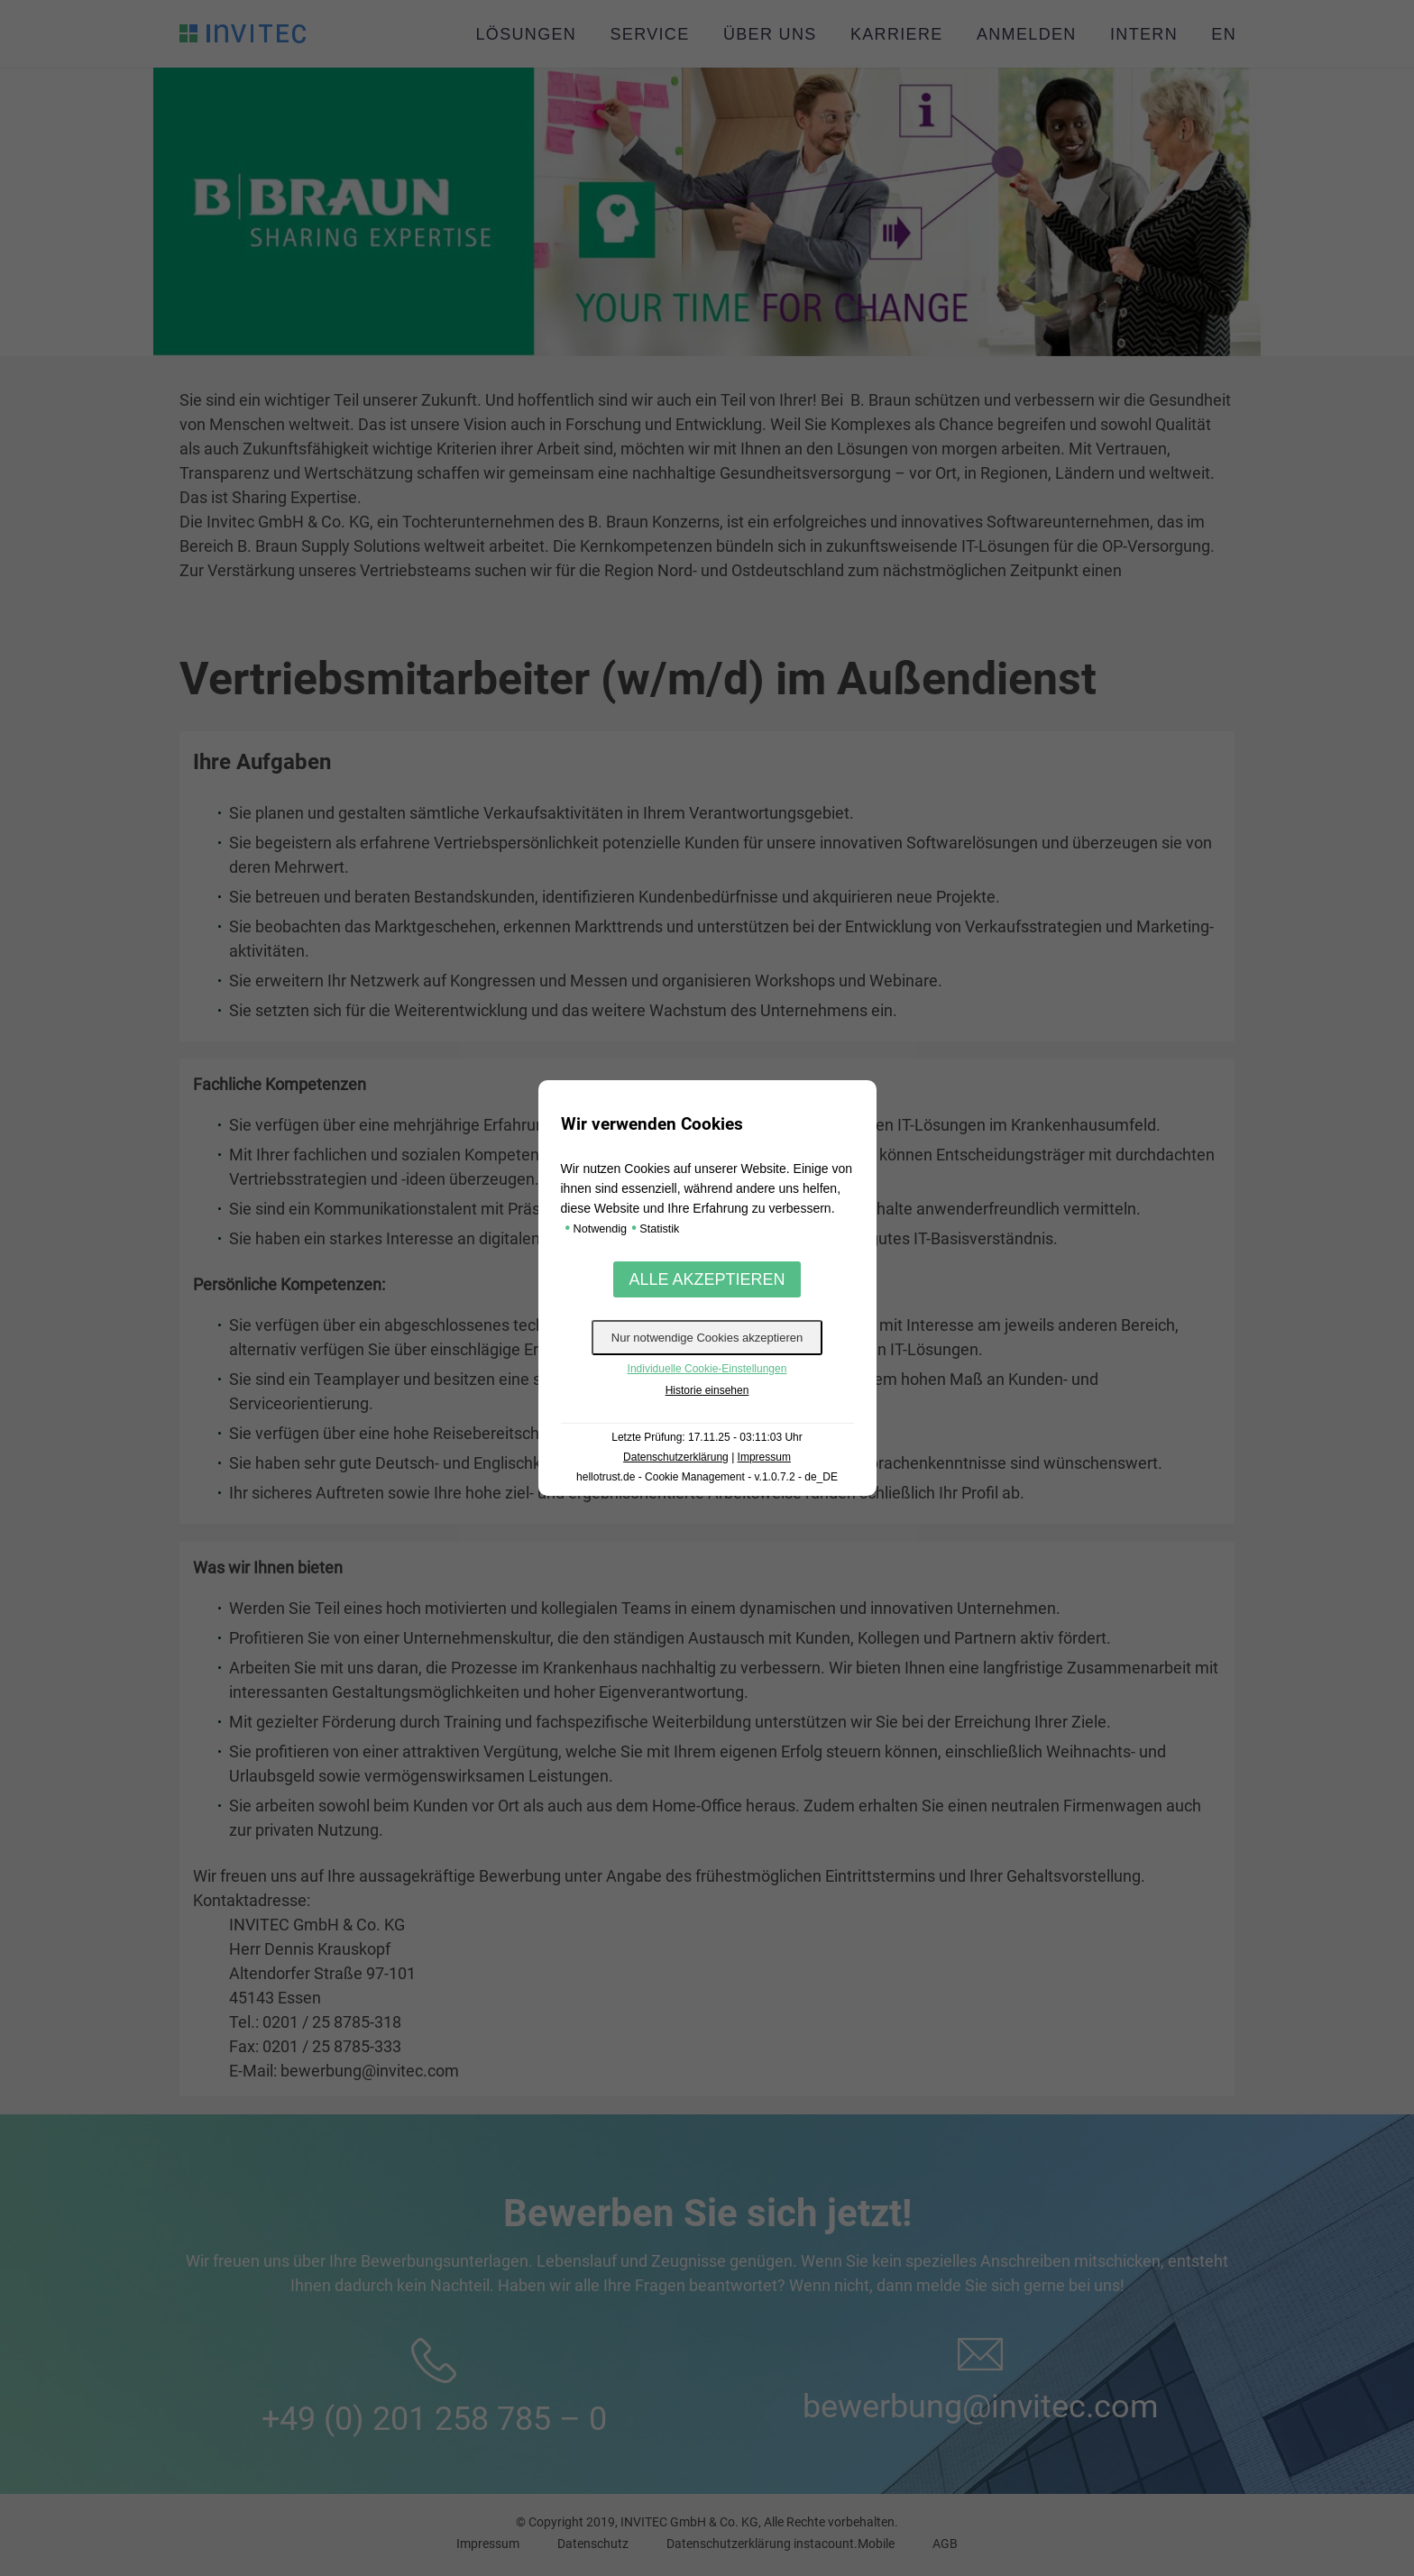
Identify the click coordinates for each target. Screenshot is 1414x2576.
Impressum (764, 1457)
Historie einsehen (707, 1390)
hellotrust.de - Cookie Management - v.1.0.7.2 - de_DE (707, 1477)
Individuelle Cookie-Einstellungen (707, 1368)
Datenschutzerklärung (676, 1457)
